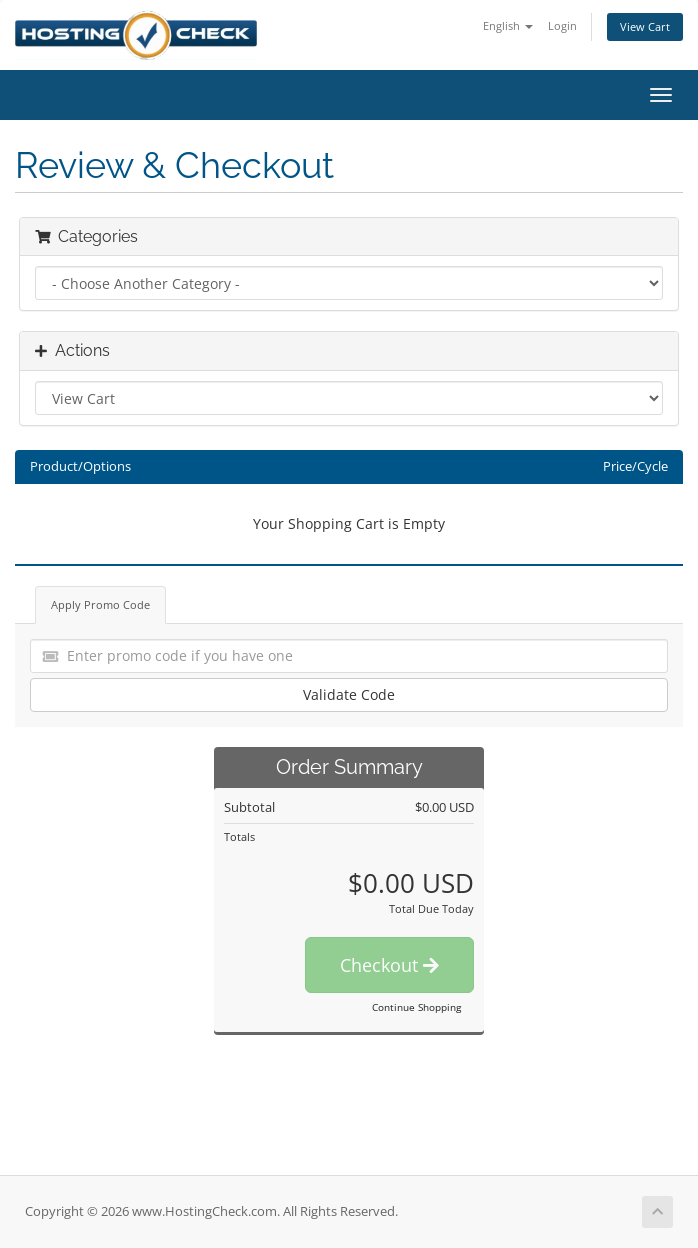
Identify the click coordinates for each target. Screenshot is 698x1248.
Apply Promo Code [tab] (100, 604)
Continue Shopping (416, 1007)
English (508, 25)
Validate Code (349, 694)
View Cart (645, 26)
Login (562, 25)
